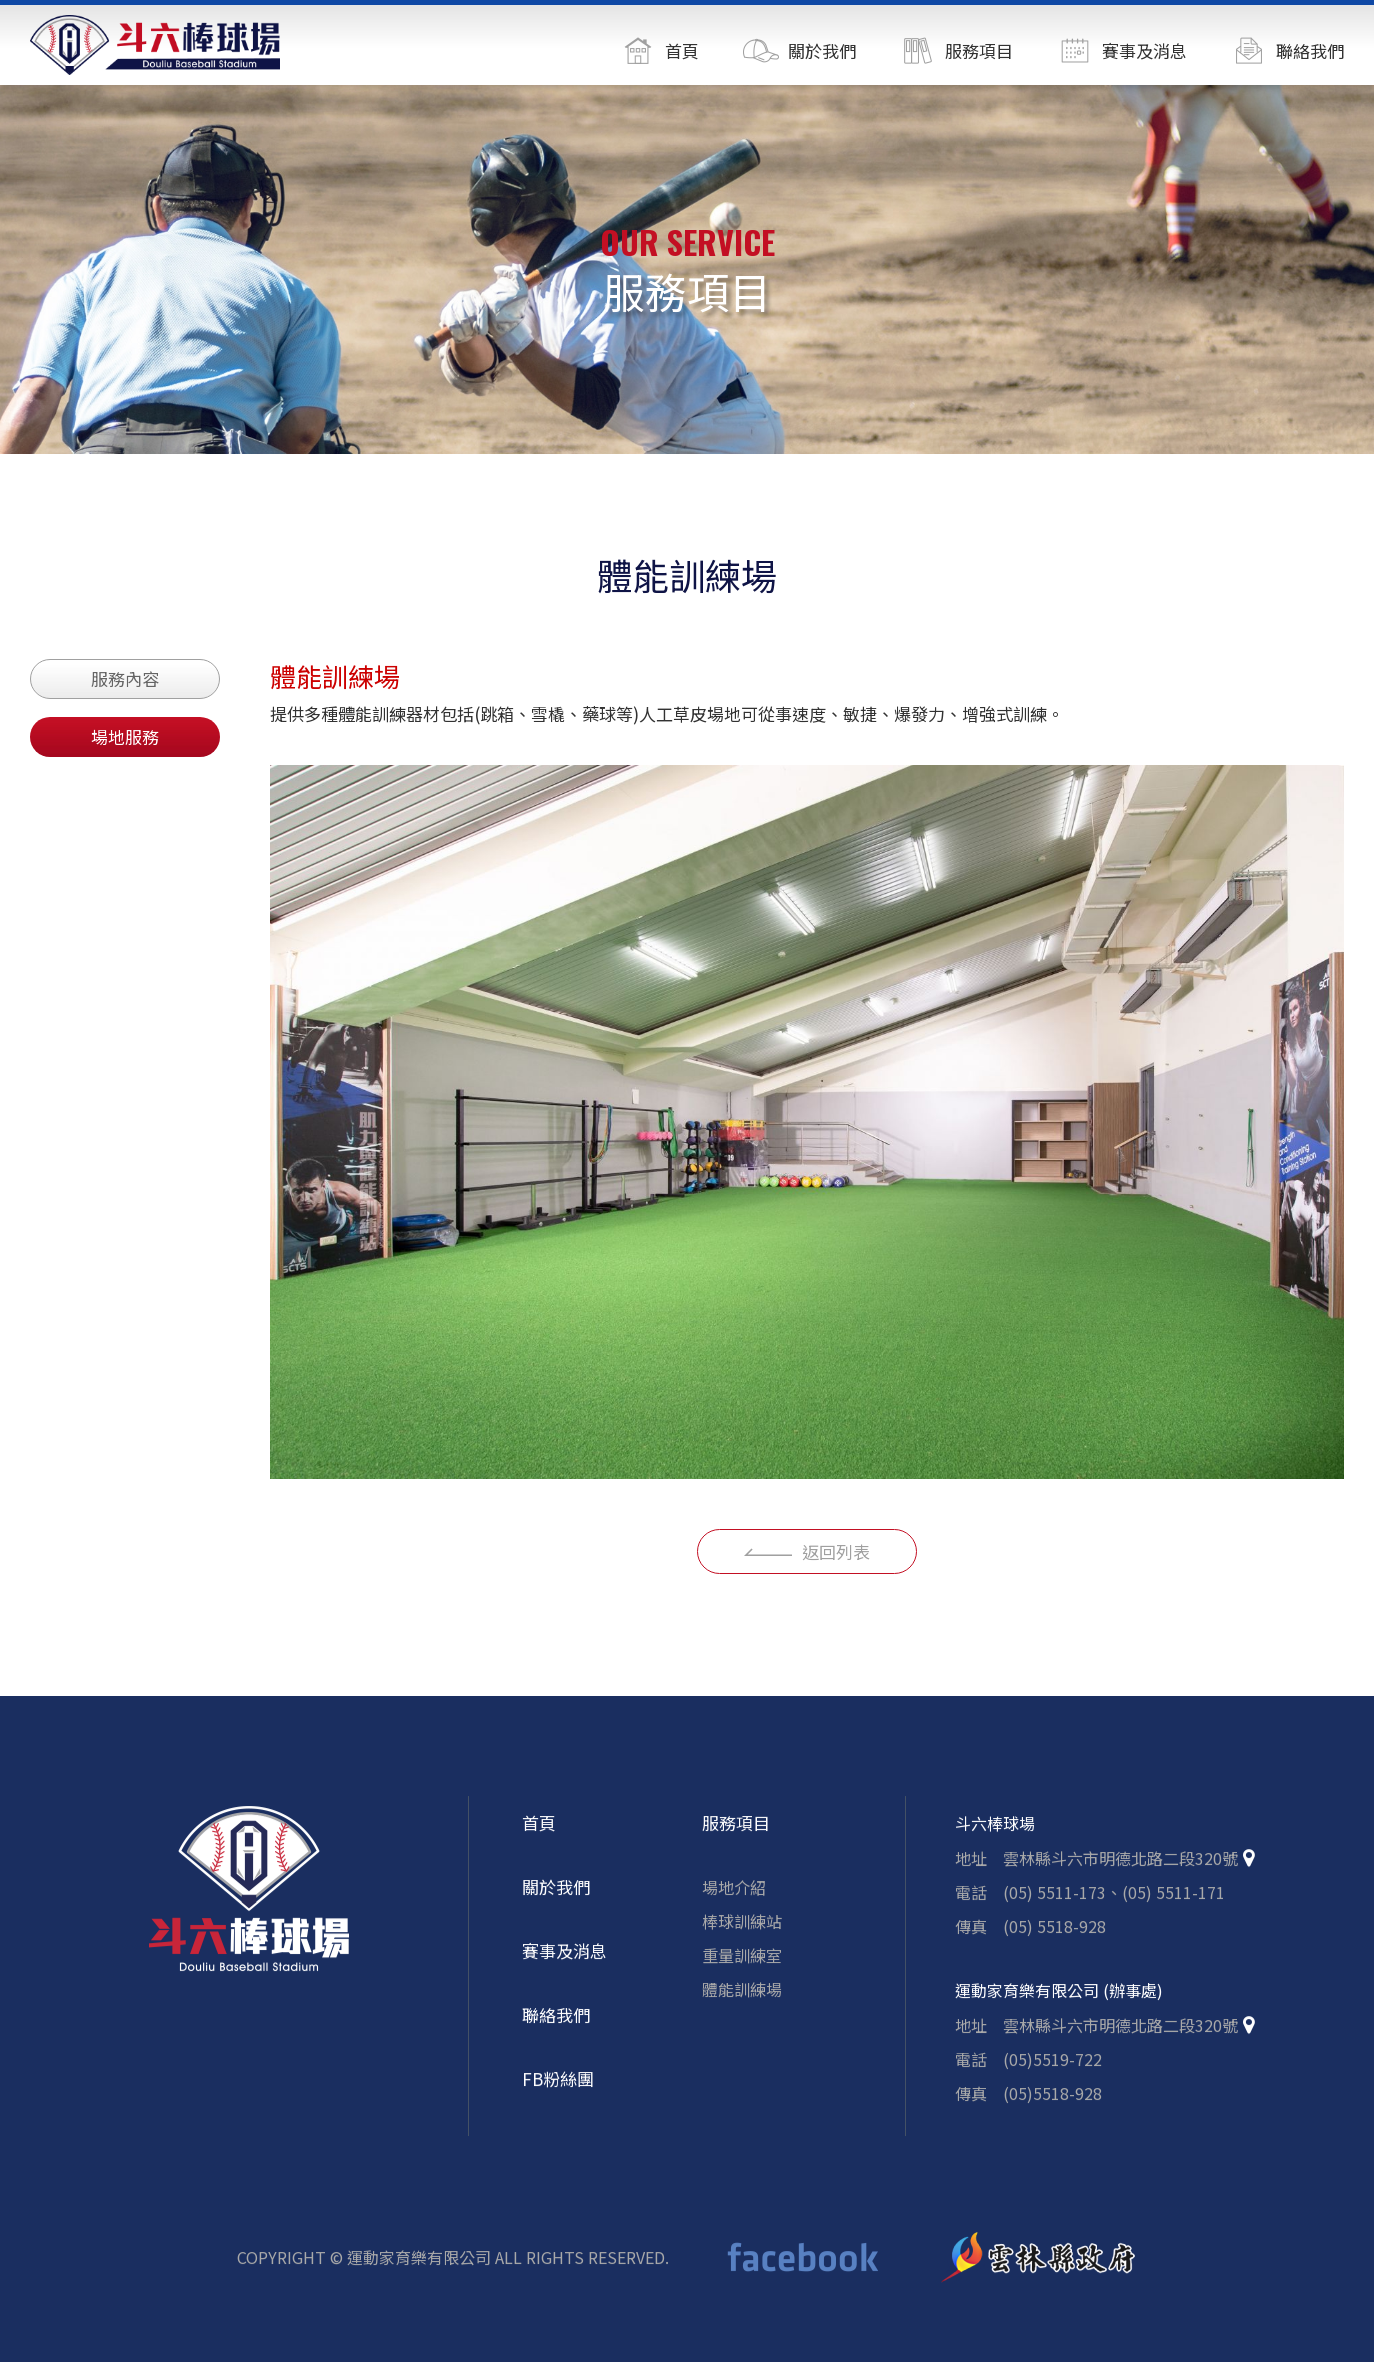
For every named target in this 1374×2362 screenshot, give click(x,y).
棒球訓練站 (742, 1933)
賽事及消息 (564, 1962)
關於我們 (556, 1898)
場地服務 (125, 736)
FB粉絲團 (558, 2090)
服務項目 (736, 1834)
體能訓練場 (742, 2001)
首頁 (539, 1834)
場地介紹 (734, 1899)
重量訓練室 (742, 1967)
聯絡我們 (556, 2026)
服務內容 (125, 678)
